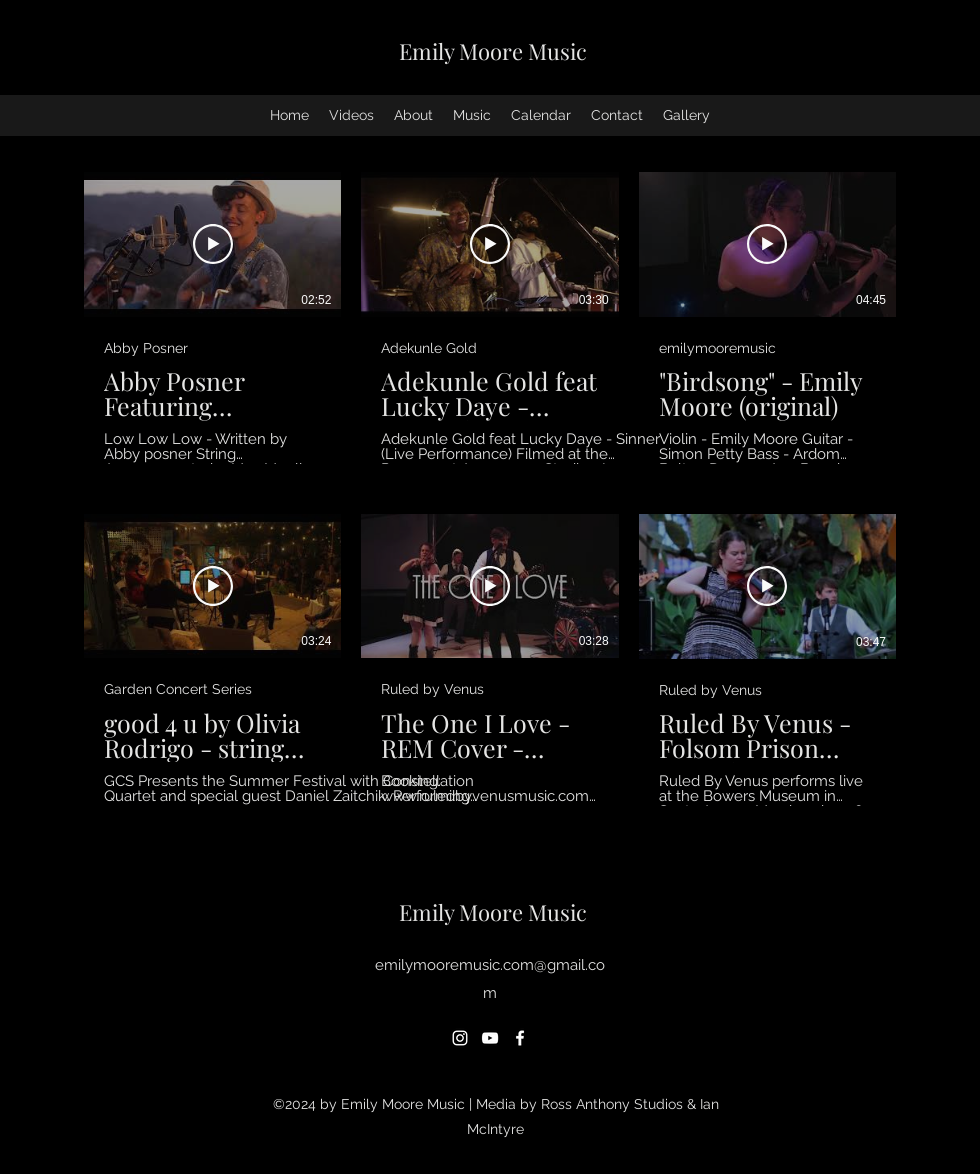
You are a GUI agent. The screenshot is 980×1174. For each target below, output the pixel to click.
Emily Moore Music (493, 51)
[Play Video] (213, 244)
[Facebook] (520, 1038)
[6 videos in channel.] (490, 489)
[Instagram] (460, 1038)
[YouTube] (490, 1038)
